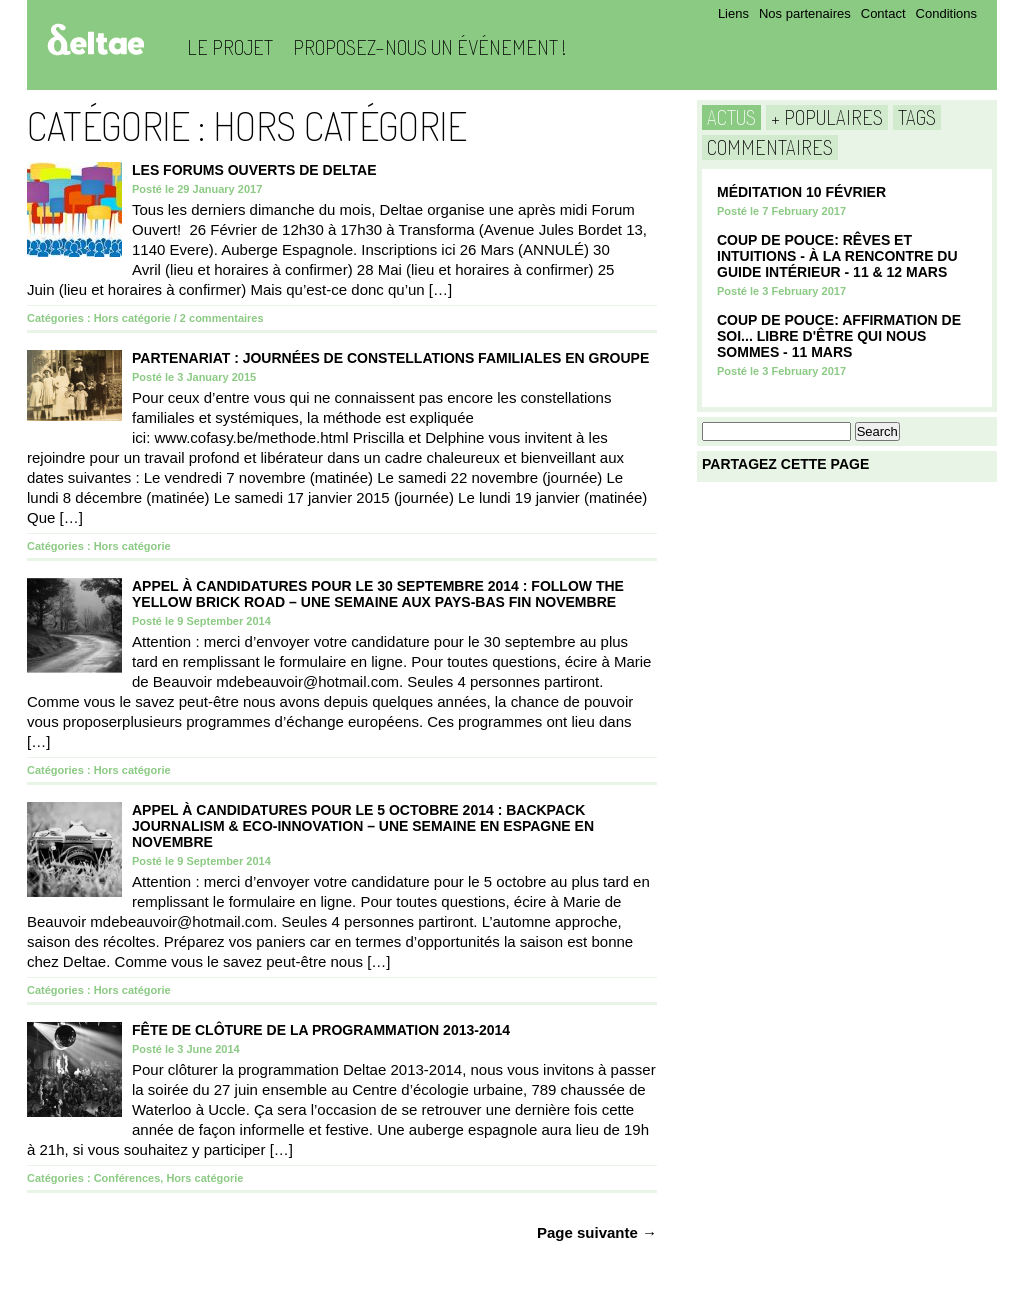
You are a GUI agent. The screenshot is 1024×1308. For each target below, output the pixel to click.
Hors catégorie (132, 318)
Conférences (127, 1178)
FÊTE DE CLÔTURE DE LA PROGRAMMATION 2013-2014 (321, 1030)
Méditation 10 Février (801, 192)
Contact (883, 13)
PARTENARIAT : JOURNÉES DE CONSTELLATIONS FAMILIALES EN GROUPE (390, 358)
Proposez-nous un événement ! (429, 47)
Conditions (946, 13)
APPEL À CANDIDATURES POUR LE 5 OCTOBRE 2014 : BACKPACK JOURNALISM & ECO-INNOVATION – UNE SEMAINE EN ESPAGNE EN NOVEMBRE (363, 826)
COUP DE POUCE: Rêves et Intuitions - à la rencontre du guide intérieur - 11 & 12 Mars (837, 256)
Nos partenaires (805, 13)
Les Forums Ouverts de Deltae (254, 170)
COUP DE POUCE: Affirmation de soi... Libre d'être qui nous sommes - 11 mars (839, 336)
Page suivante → (597, 1232)
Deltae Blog (95, 39)
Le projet (230, 47)
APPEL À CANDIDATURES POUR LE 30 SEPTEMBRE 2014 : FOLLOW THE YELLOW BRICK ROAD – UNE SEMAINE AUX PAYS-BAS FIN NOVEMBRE (378, 594)
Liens (733, 13)
